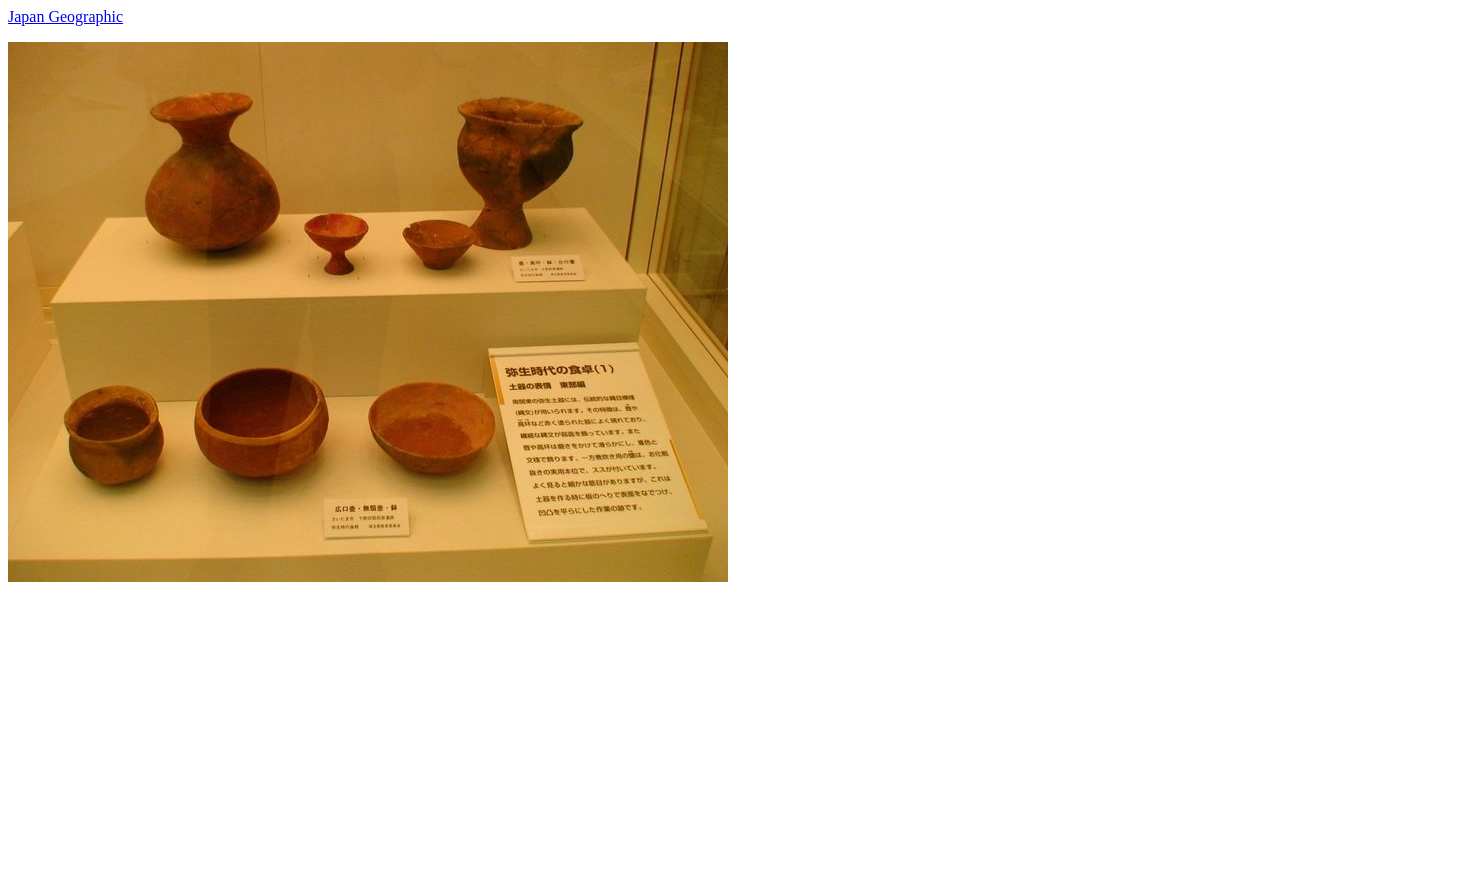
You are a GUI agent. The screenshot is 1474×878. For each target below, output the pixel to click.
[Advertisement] (608, 722)
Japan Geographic (65, 16)
